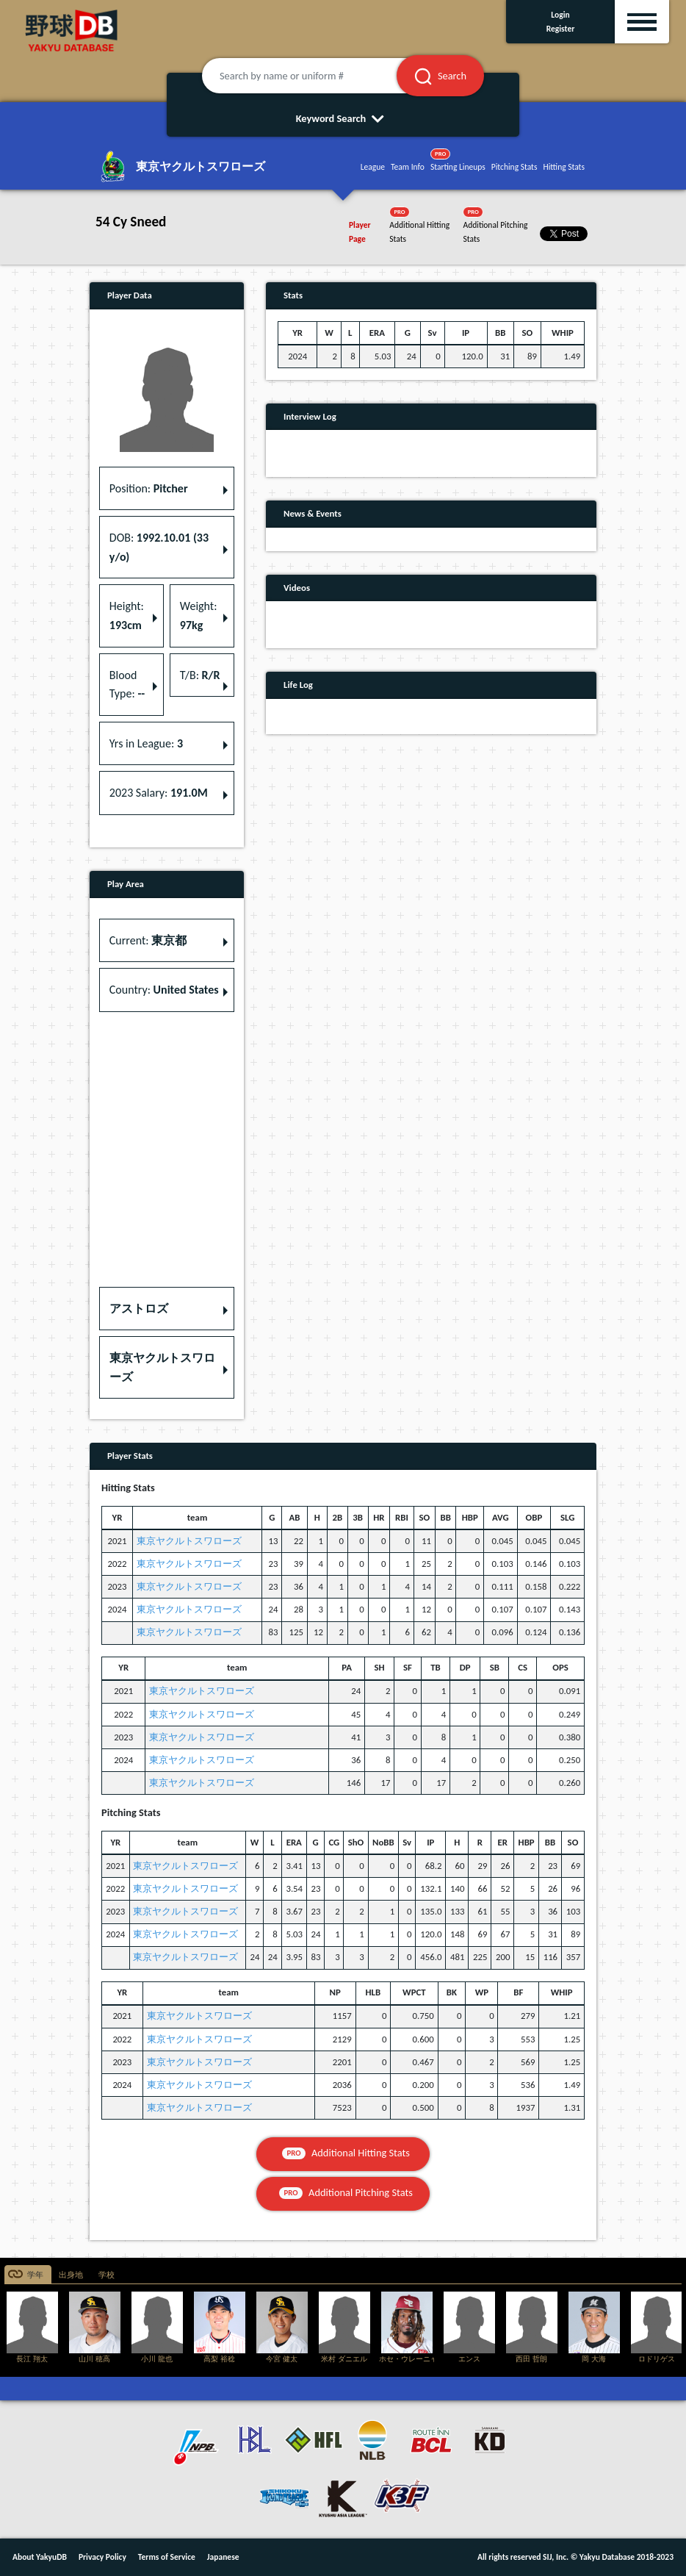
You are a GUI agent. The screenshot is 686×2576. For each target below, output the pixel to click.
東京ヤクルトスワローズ (189, 1540)
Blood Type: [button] (127, 684)
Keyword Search (343, 118)
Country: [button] (164, 990)
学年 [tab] (35, 2275)
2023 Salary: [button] (158, 793)
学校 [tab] (106, 2275)
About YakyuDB (39, 2557)
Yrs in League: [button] (146, 743)
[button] (166, 1309)
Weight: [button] (198, 615)
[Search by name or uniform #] (317, 75)
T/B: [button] (200, 675)
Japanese (223, 2557)
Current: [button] (148, 940)
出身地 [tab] (71, 2275)
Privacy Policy (102, 2557)
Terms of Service (166, 2557)
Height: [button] (126, 615)
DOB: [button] (159, 547)
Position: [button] (148, 488)
